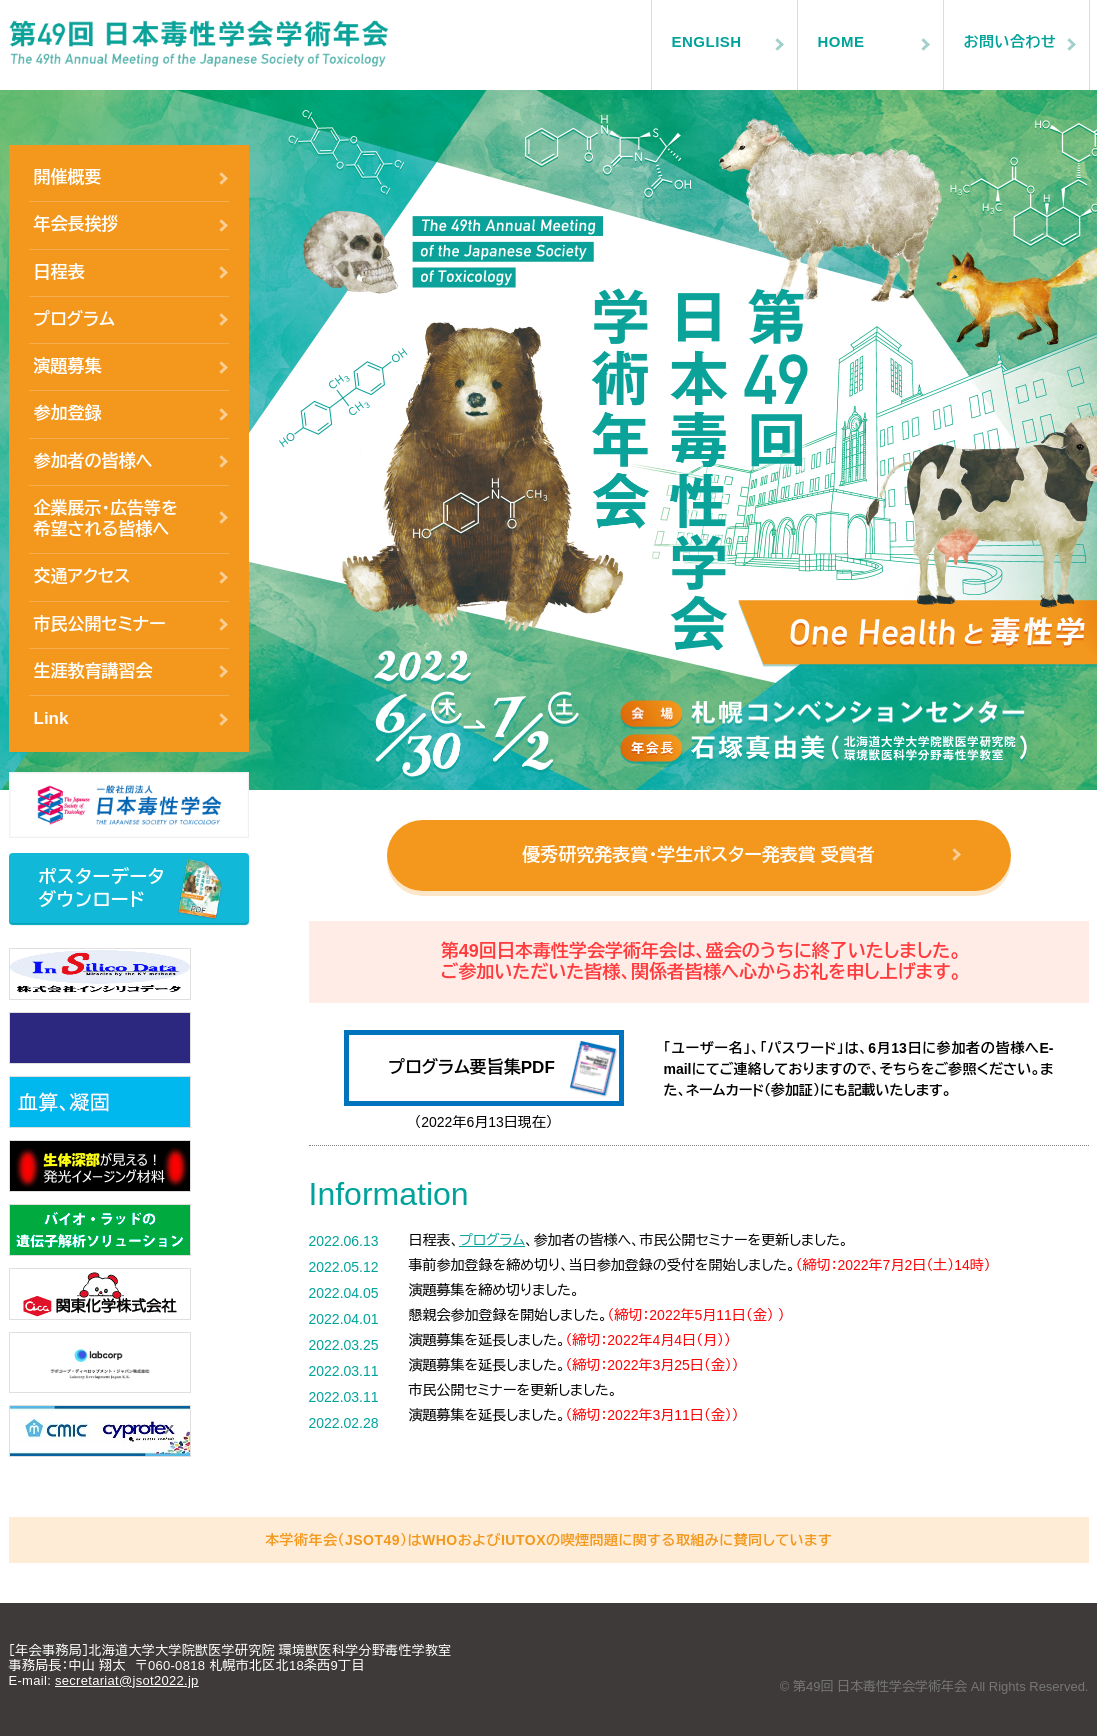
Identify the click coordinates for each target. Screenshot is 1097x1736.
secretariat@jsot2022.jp (127, 1680)
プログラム (74, 319)
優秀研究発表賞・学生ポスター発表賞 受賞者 (698, 855)
